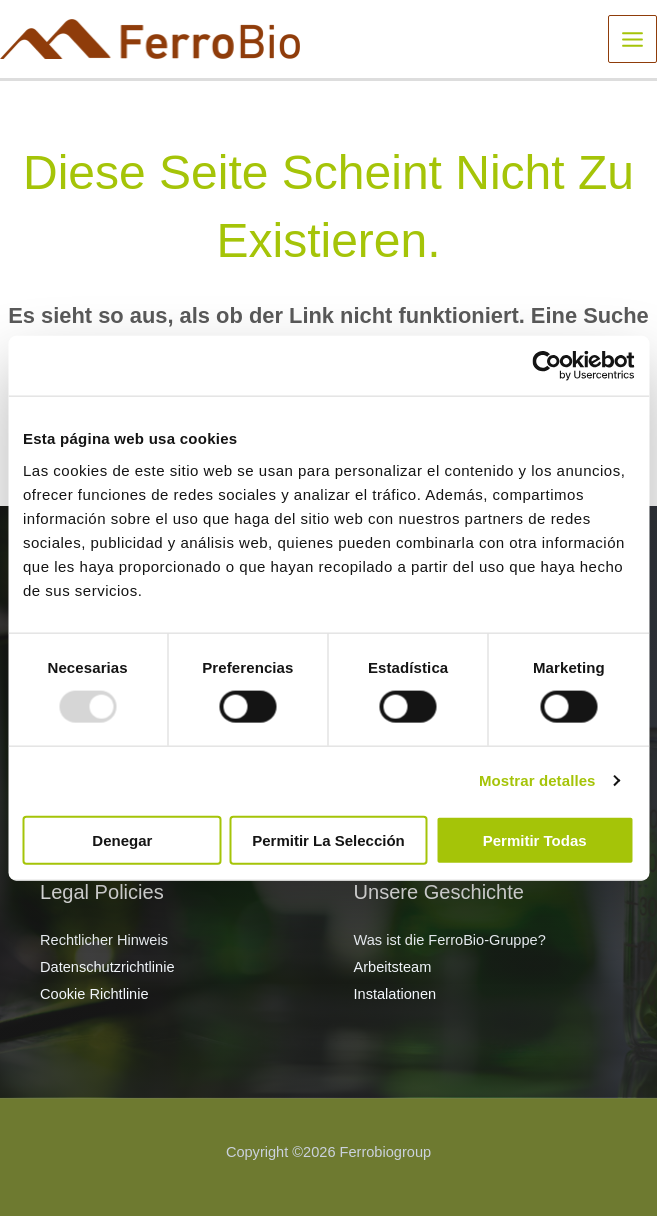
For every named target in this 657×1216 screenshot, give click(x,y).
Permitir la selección (328, 839)
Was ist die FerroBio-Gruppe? (450, 940)
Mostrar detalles (537, 780)
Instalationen (395, 994)
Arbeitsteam (393, 967)
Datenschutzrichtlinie (107, 967)
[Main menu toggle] (632, 39)
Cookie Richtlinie (94, 994)
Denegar (122, 839)
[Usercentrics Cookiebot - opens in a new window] (546, 366)
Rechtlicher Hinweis (104, 940)
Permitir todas (535, 839)
